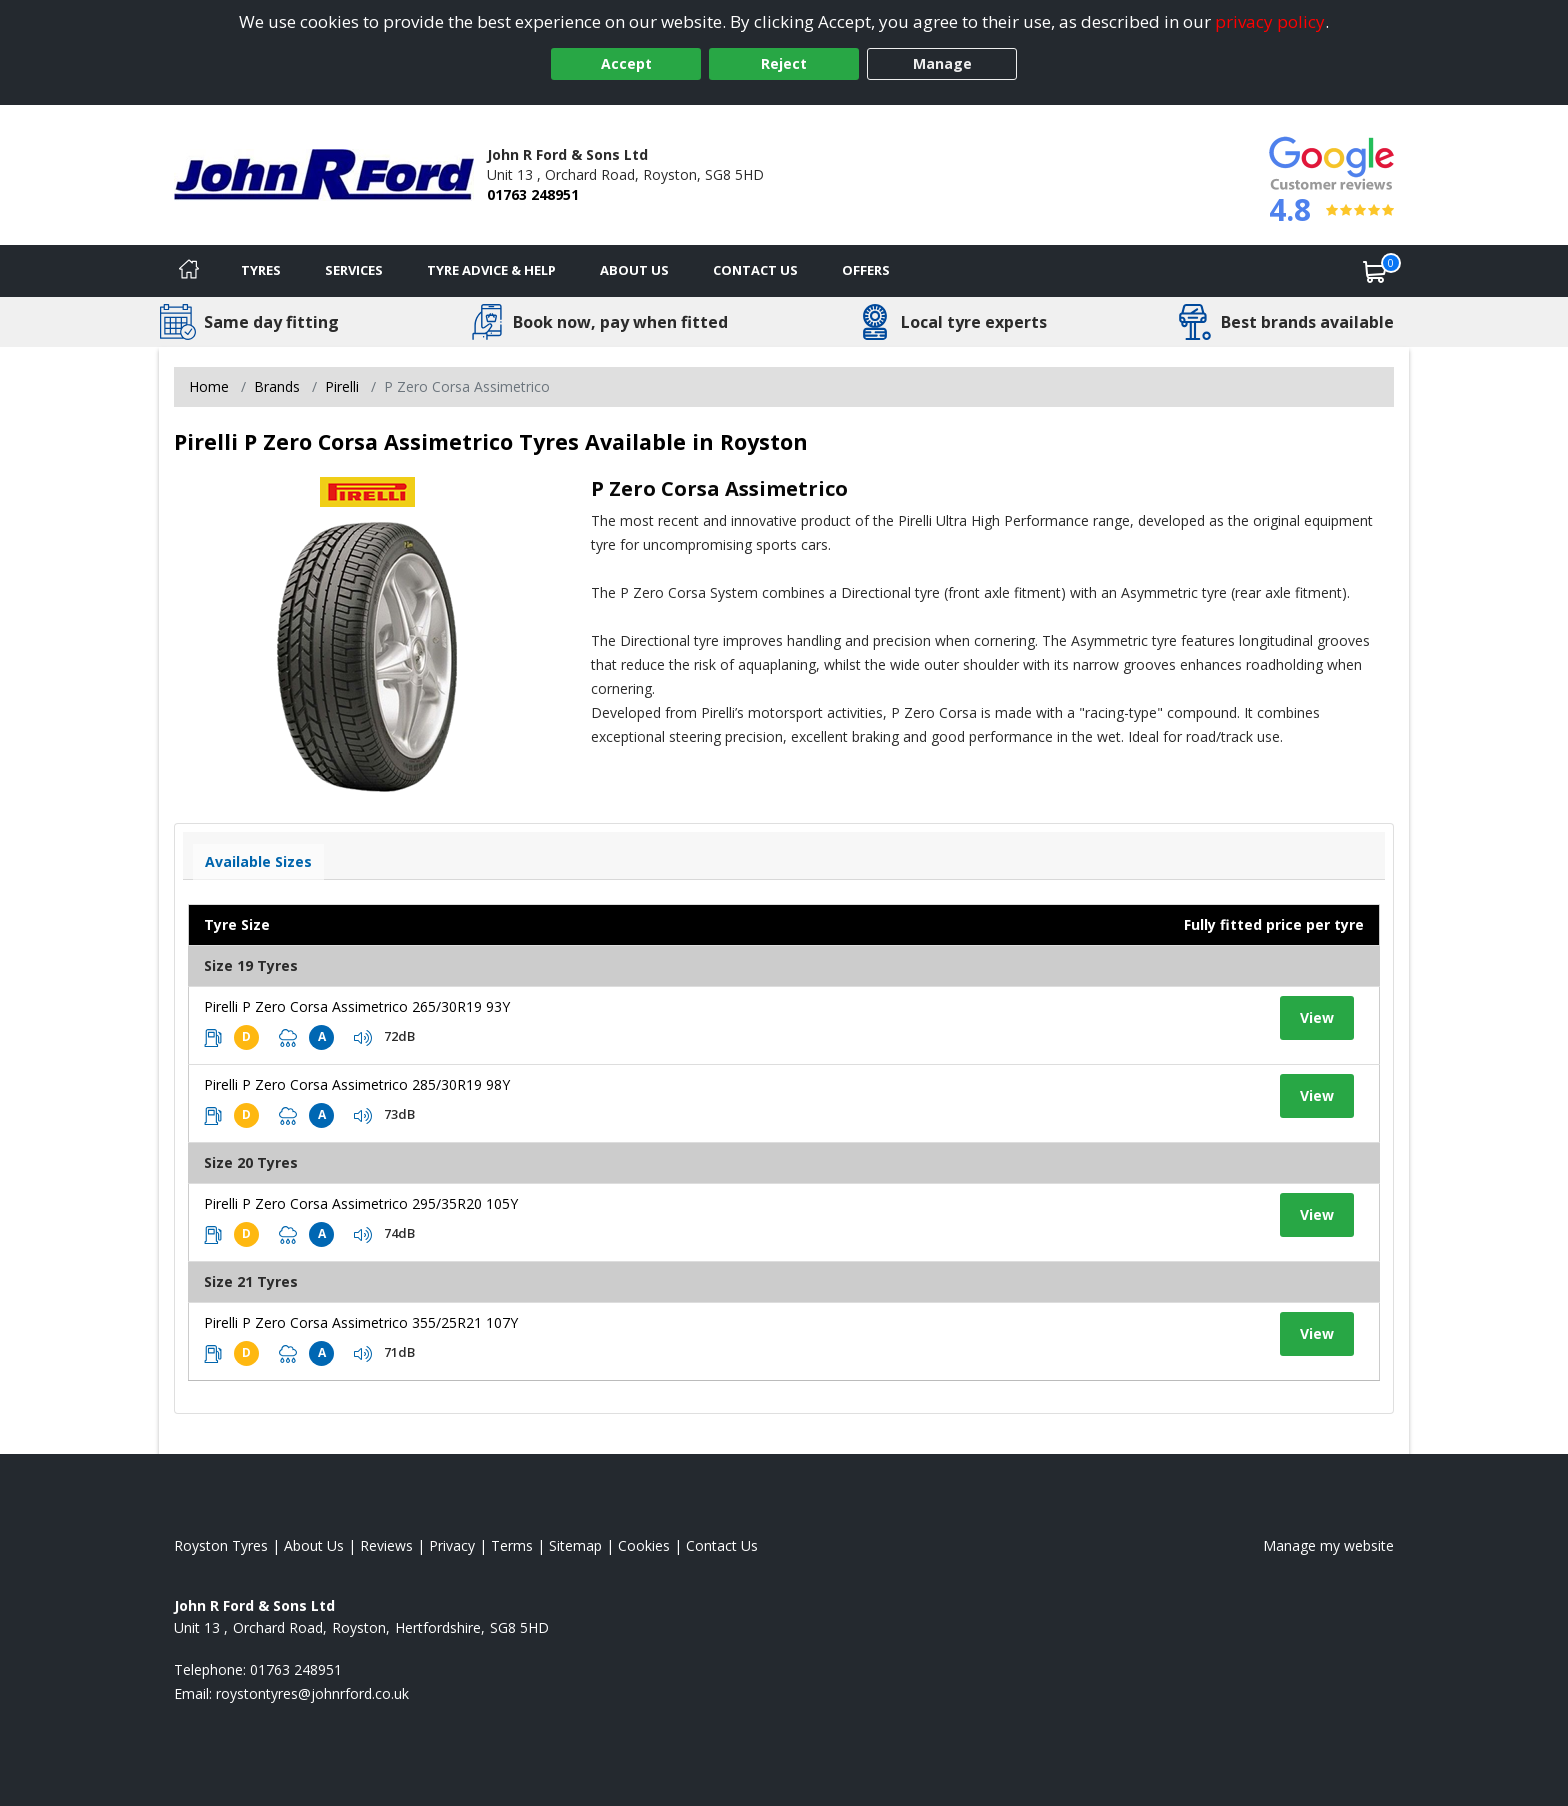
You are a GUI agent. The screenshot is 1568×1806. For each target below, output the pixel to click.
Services (354, 270)
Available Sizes (258, 861)
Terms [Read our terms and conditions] (512, 1545)
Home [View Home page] (209, 386)
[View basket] (1375, 271)
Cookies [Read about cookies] (644, 1545)
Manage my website (1328, 1545)
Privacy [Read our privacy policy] (452, 1545)
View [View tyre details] (1317, 1017)
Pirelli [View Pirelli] (342, 386)
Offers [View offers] (866, 270)
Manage (942, 63)
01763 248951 (533, 194)
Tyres (261, 270)
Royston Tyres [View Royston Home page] (221, 1545)
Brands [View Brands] (277, 386)
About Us (634, 270)
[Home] (189, 271)
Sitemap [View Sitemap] (575, 1545)
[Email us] (312, 1693)
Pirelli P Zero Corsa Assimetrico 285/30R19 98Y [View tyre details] (357, 1084)
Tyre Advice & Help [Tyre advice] (491, 270)
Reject (784, 63)
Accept (626, 63)
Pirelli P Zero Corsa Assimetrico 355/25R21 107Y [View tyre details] (361, 1322)
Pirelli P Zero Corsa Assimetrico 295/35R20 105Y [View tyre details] (361, 1203)
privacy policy (1270, 21)
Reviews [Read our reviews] (386, 1545)
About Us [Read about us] (314, 1545)
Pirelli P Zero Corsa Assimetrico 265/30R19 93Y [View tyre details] (357, 1006)
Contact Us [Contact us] (755, 270)
